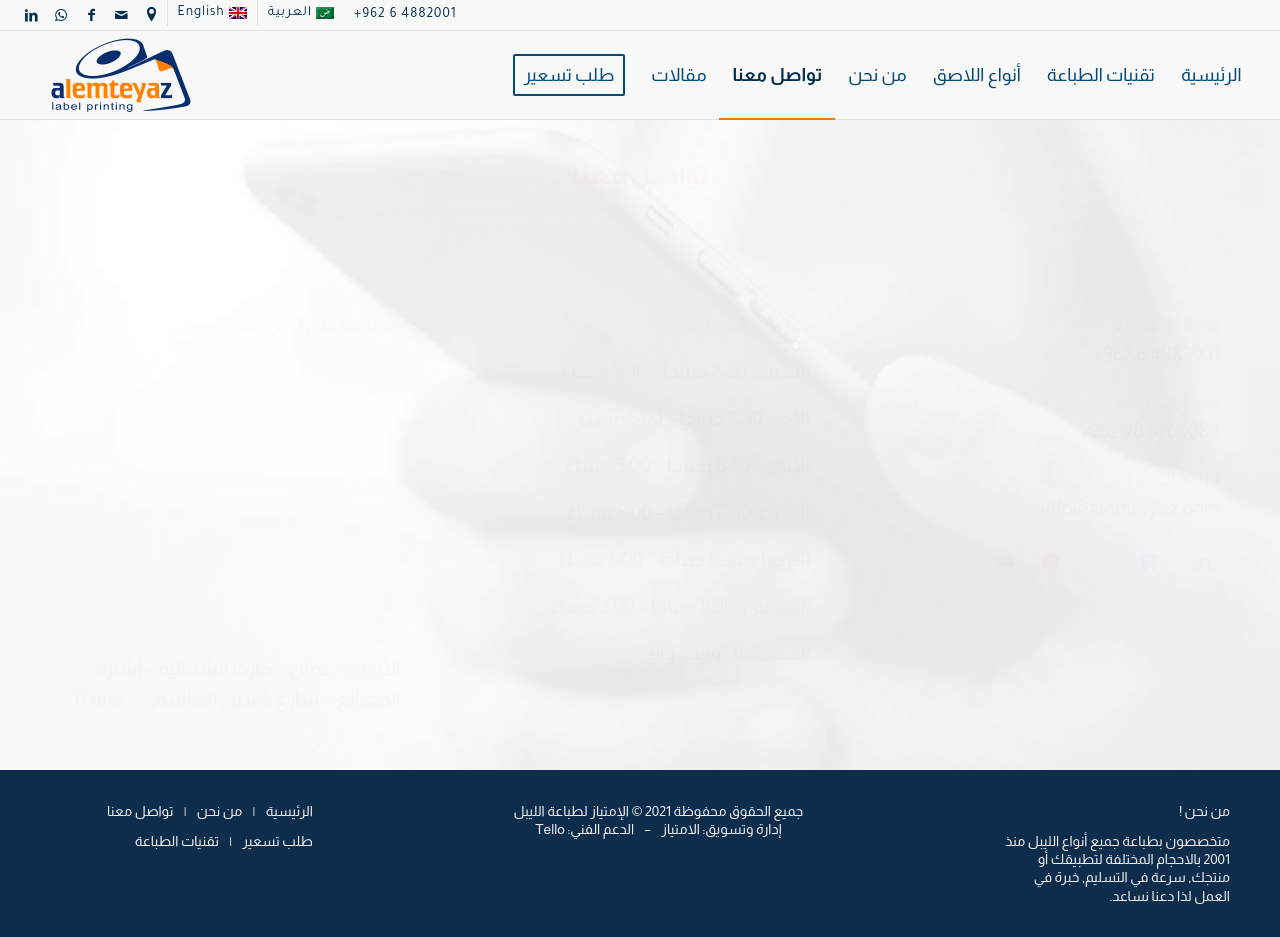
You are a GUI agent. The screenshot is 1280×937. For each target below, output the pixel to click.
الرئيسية (289, 811)
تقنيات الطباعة (177, 841)
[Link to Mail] (122, 15)
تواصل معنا (140, 811)
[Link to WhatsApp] (62, 15)
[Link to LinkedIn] (32, 15)
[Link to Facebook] (92, 15)
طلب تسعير (277, 841)
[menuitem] (300, 13)
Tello (550, 829)
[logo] (121, 75)
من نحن (219, 811)
